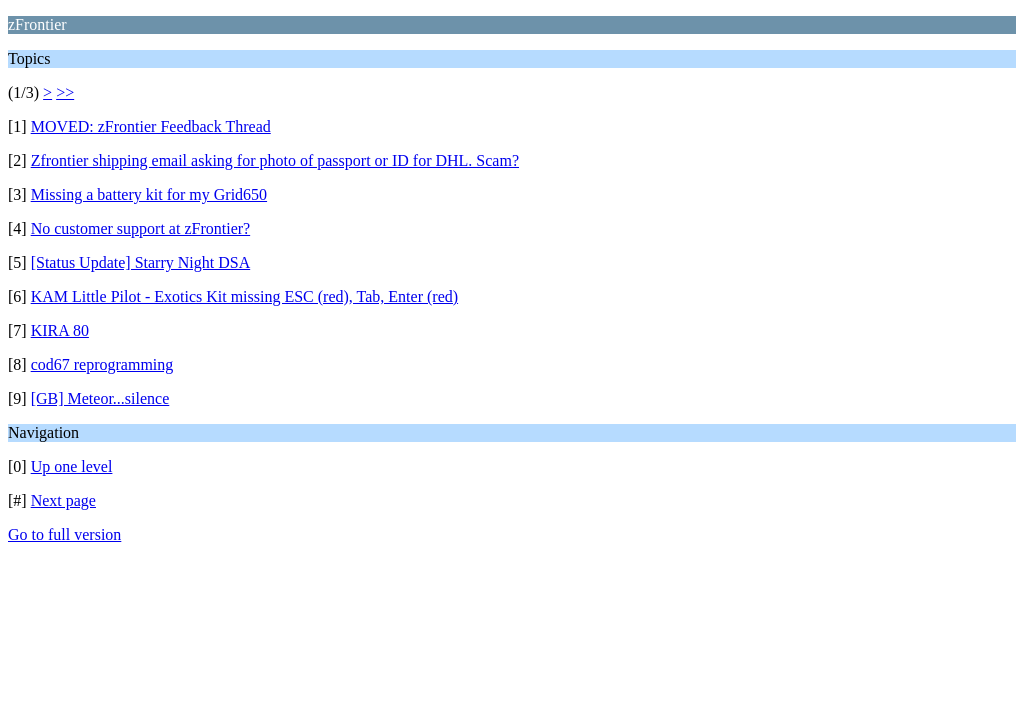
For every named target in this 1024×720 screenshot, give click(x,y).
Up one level (72, 466)
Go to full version (64, 534)
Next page (63, 500)
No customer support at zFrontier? (141, 228)
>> (65, 92)
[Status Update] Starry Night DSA (141, 262)
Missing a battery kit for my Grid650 (149, 194)
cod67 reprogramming (102, 364)
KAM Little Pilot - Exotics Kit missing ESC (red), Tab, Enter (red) (244, 296)
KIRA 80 (60, 330)
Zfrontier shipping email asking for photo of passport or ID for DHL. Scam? (275, 160)
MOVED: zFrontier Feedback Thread (151, 126)
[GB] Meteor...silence (100, 398)
